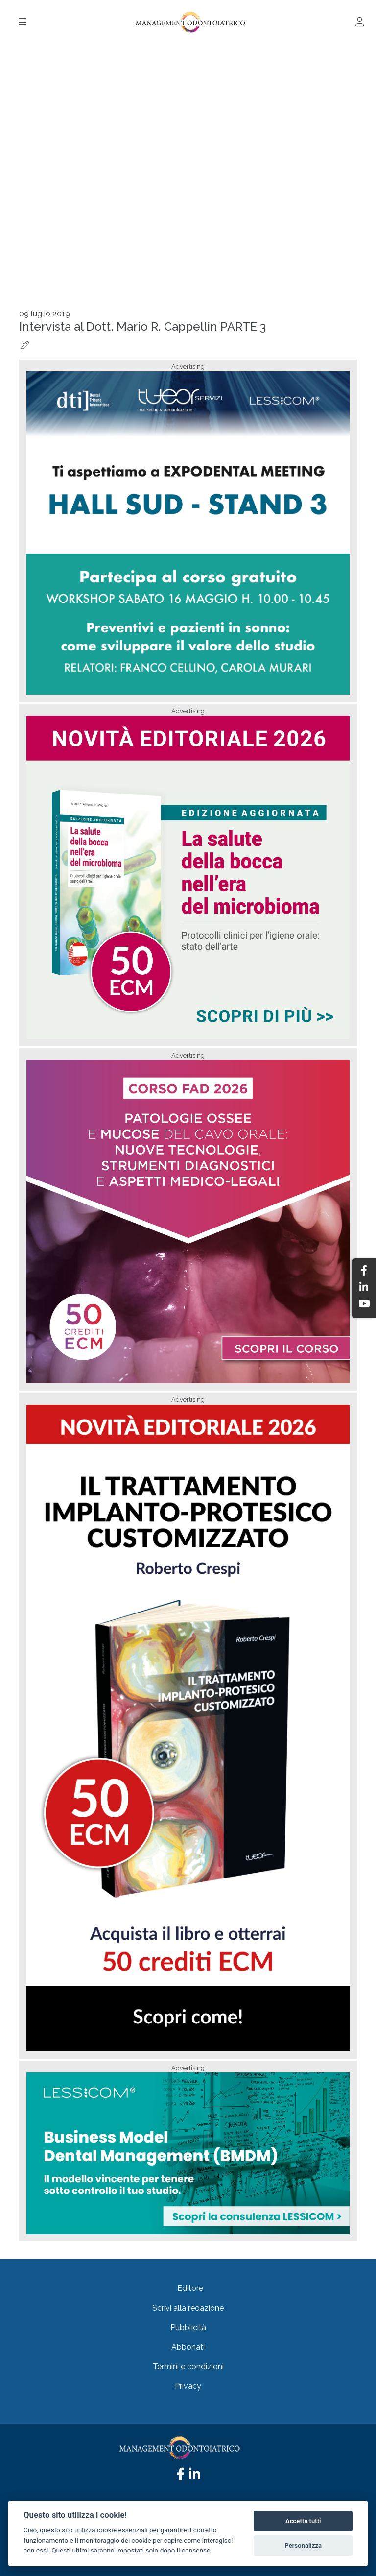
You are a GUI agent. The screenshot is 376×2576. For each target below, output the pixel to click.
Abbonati (188, 2347)
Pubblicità (188, 2327)
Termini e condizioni (188, 2366)
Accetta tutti (303, 2521)
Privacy (188, 2386)
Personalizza (303, 2545)
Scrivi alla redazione (188, 2307)
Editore (190, 2288)
